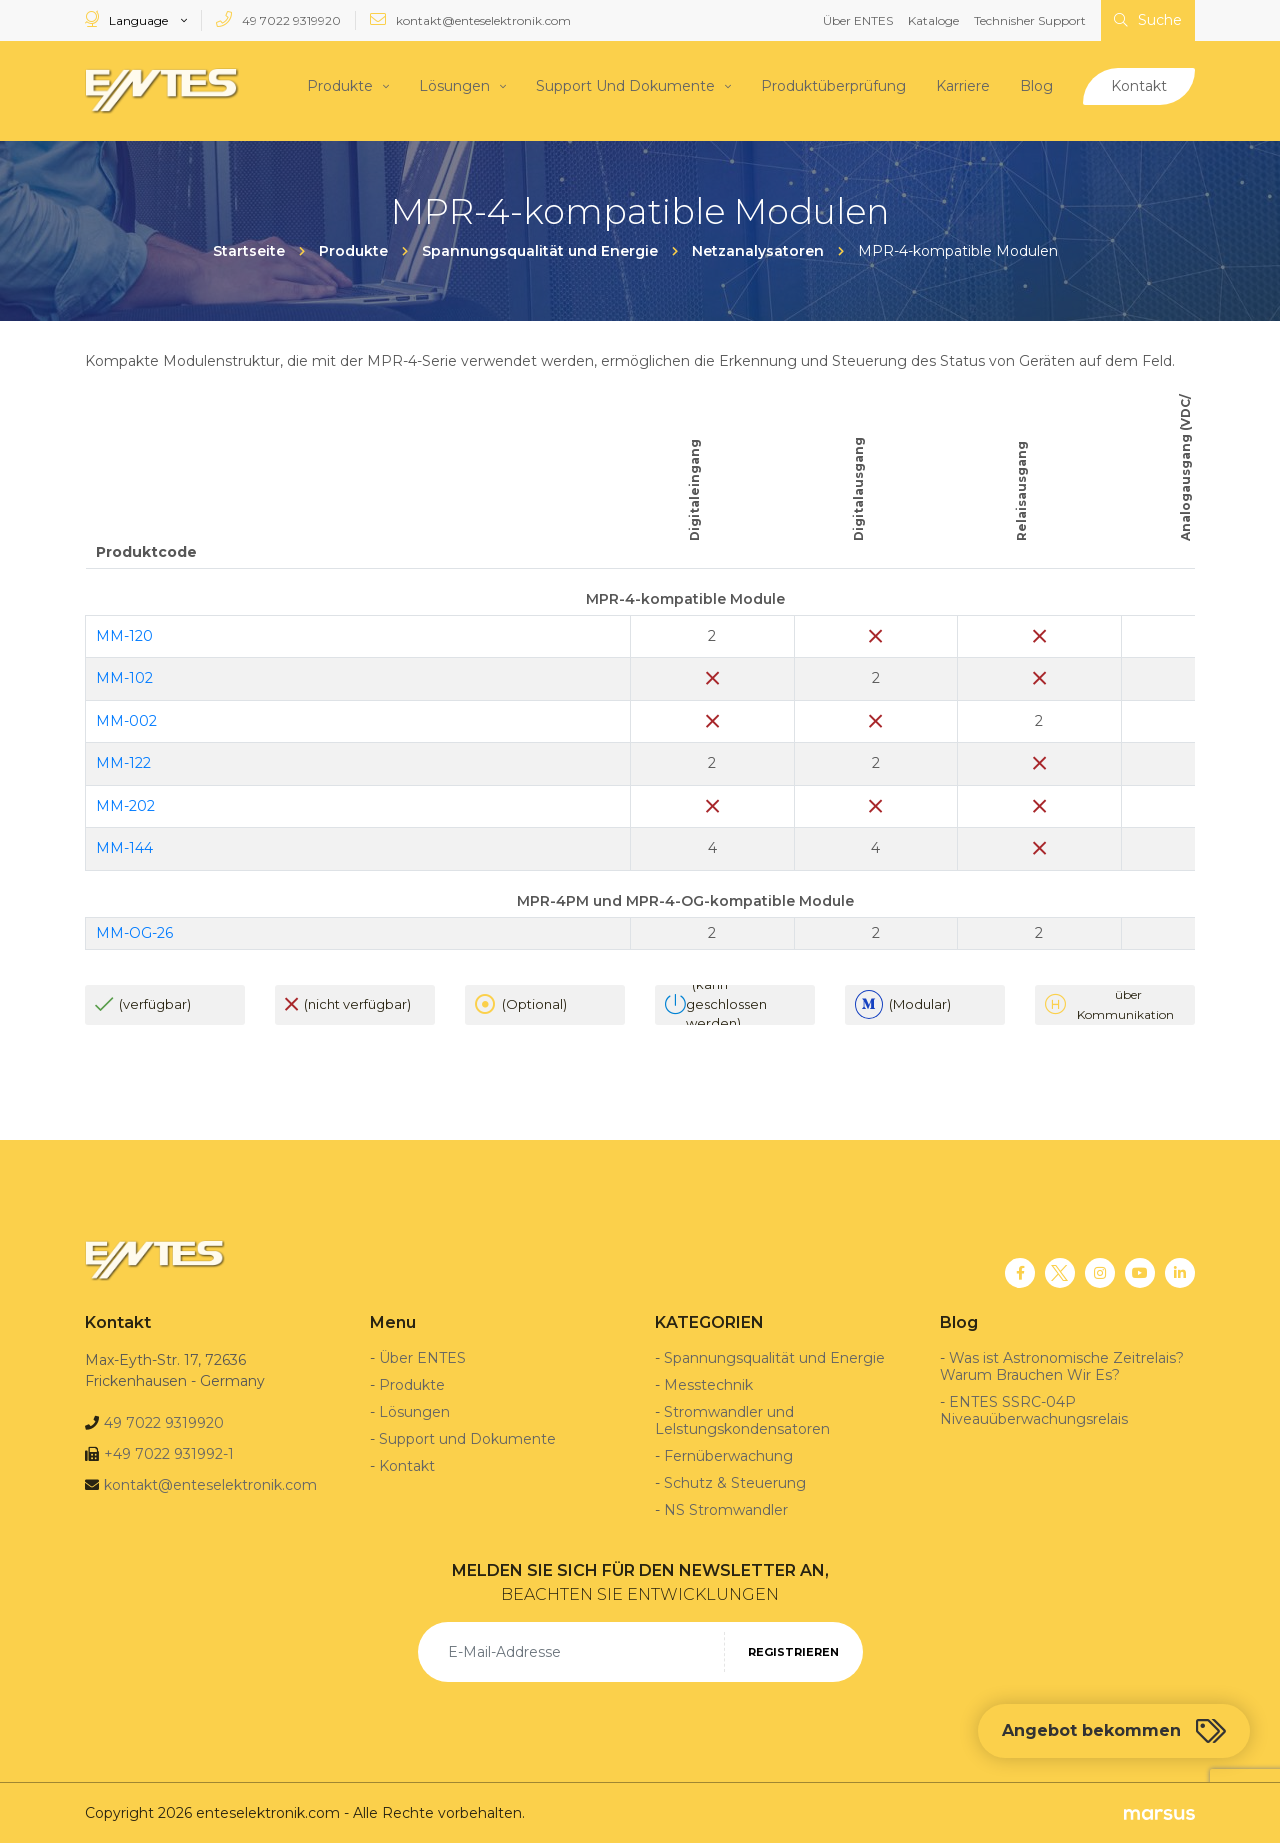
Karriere (963, 85)
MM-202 (125, 805)
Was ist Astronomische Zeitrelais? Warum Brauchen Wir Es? (1062, 1365)
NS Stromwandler (726, 1509)
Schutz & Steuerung (735, 1482)
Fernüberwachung (728, 1455)
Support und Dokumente (467, 1438)
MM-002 (126, 720)
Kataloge (933, 20)
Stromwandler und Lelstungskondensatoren (742, 1419)
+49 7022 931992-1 (169, 1453)
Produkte (340, 85)
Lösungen (454, 85)
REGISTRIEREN (793, 1651)
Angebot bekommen (1114, 1731)
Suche (1148, 20)
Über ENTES (858, 20)
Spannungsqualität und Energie (774, 1357)
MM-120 (124, 635)
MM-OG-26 (134, 931)
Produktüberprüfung (833, 85)
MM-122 (123, 762)
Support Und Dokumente (625, 85)
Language (128, 19)
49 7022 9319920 (278, 19)
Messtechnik (708, 1384)
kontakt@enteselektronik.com (470, 19)
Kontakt (1139, 85)
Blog (1036, 85)
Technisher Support (1030, 20)
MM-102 (124, 677)
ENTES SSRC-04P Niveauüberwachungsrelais (1034, 1409)
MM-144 (124, 847)
